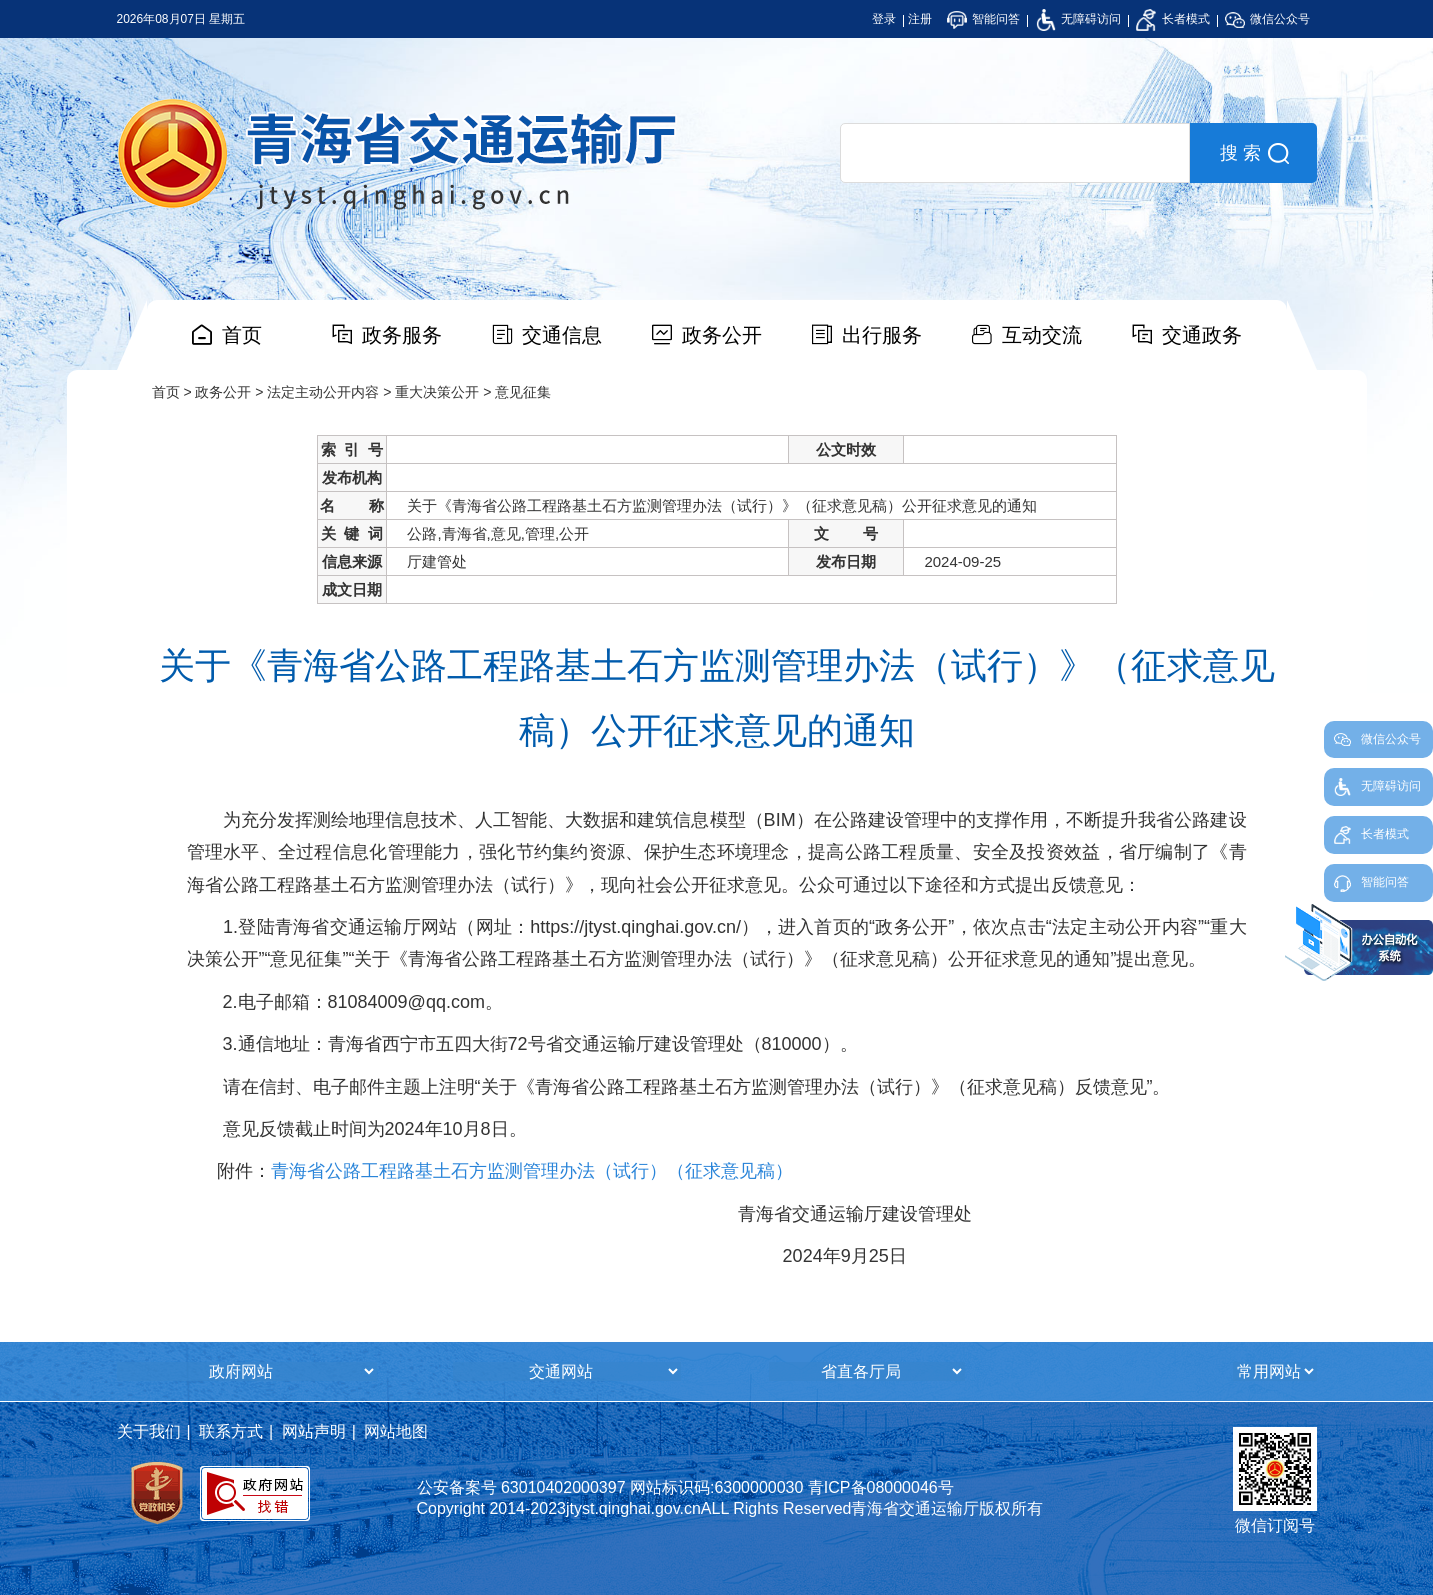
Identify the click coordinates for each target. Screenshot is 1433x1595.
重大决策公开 (437, 392)
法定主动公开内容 (323, 392)
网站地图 (396, 1431)
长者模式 (1172, 19)
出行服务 (882, 335)
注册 (920, 19)
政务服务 (402, 335)
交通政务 (1202, 335)
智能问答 (983, 19)
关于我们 (149, 1431)
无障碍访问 (1078, 19)
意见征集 (523, 392)
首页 (242, 335)
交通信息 (562, 335)
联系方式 (231, 1431)
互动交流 (1042, 335)
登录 (884, 19)
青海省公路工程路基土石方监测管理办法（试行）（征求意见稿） (532, 1171)
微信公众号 (1267, 19)
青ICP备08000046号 (881, 1487)
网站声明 (314, 1431)
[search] (1015, 153)
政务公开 (722, 335)
